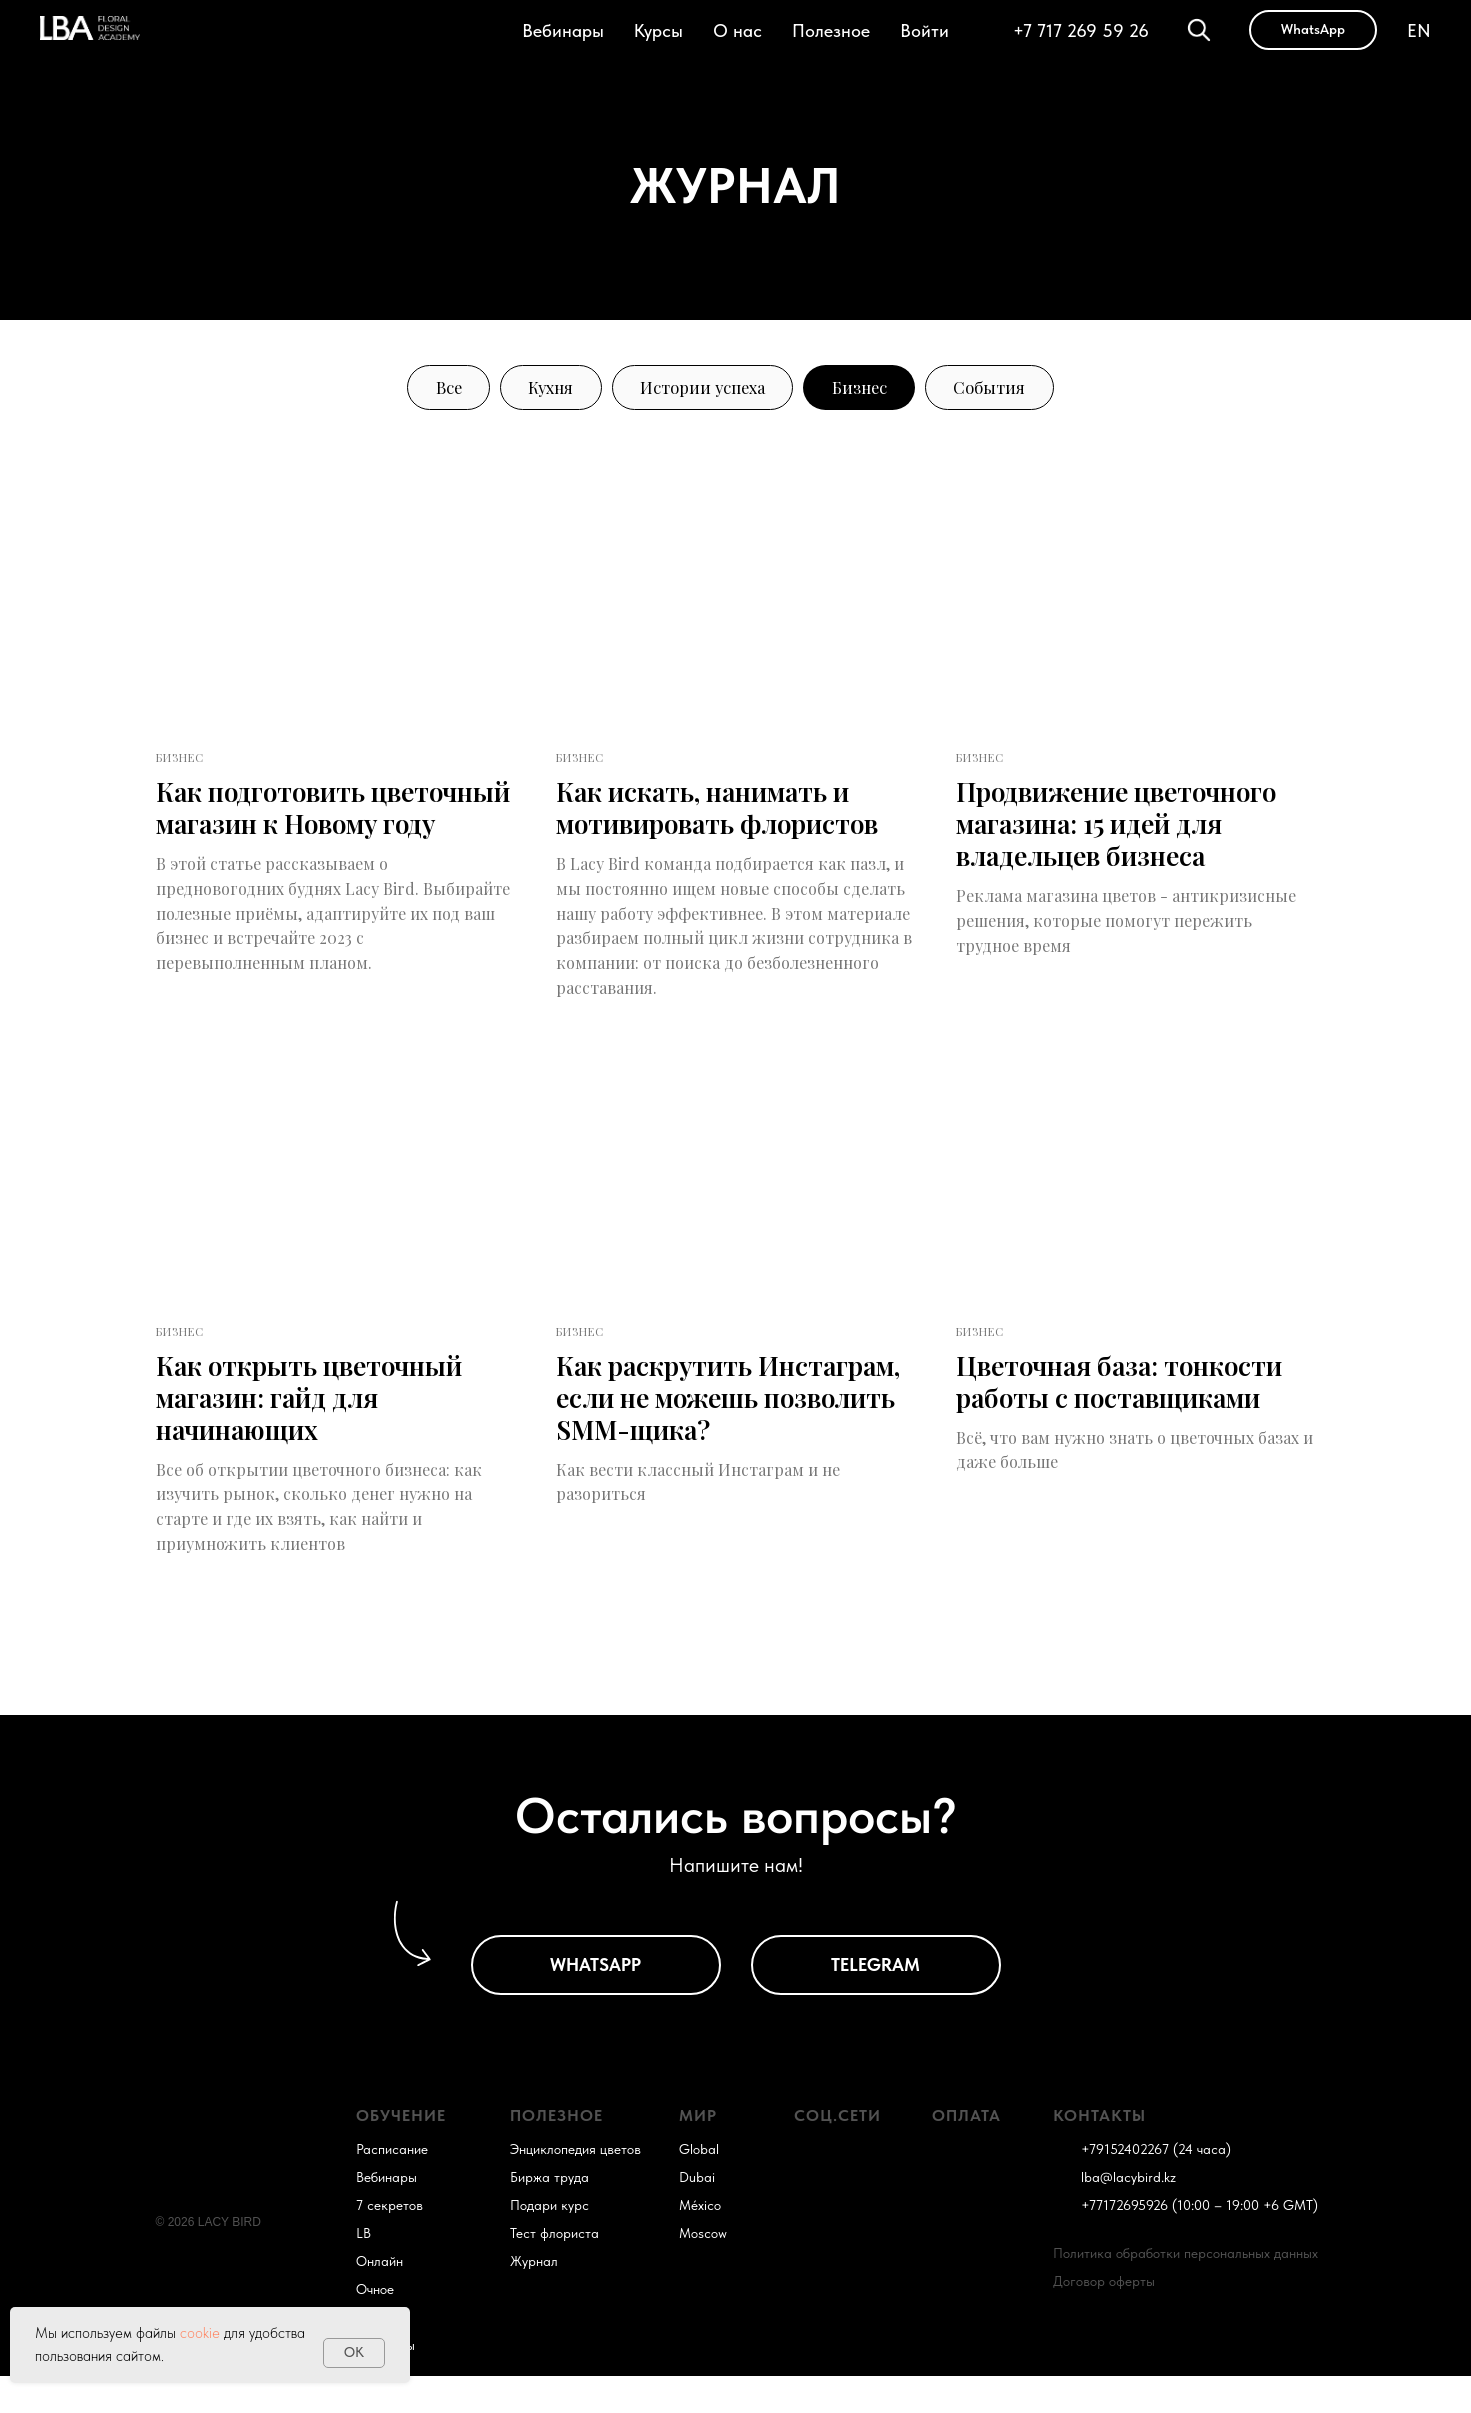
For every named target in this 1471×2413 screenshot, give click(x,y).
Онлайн (379, 2298)
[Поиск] (1199, 30)
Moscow (703, 2270)
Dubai (697, 2214)
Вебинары (563, 30)
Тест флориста (554, 2270)
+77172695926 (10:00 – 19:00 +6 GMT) (1199, 2242)
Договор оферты (1104, 2318)
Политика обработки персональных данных (1185, 2290)
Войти (924, 30)
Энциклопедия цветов (575, 2186)
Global (699, 2186)
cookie (200, 2333)
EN (1419, 30)
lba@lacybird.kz (1128, 2214)
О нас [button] (737, 30)
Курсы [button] (658, 30)
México (700, 2242)
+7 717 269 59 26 (1081, 30)
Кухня (536, 389)
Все (426, 389)
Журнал (534, 2298)
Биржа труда (549, 2214)
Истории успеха (700, 389)
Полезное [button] (831, 30)
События (1011, 389)
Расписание (392, 2186)
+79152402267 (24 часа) (1156, 2186)
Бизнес (871, 389)
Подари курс (549, 2242)
